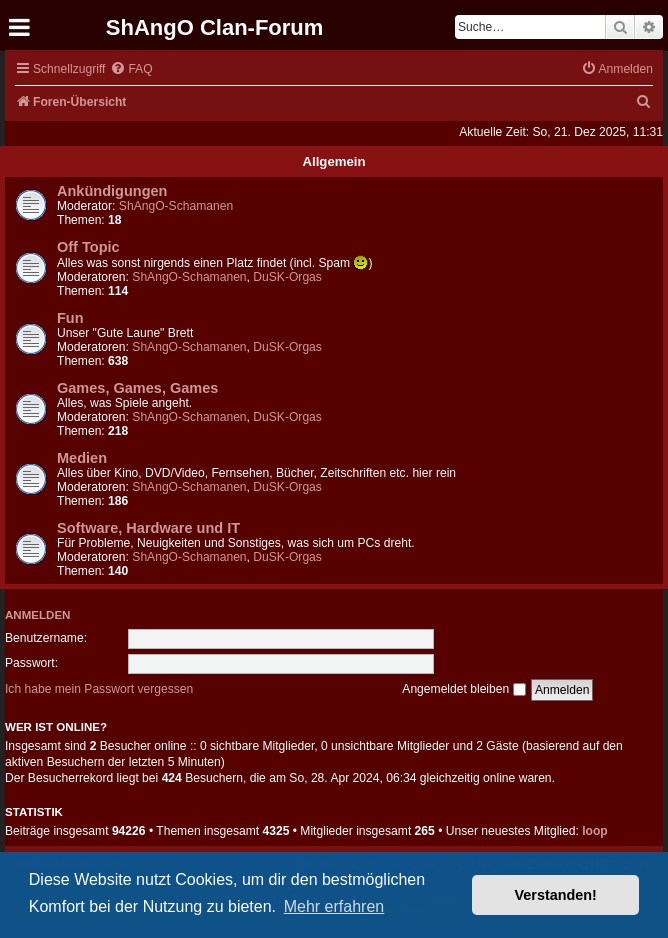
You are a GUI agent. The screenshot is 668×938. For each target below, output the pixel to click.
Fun (70, 318)
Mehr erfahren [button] (334, 906)
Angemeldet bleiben (463, 689)
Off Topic (88, 247)
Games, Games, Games (137, 388)
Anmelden (37, 615)
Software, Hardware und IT (148, 528)
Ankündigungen (112, 191)
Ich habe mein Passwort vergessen (99, 689)
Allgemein (333, 161)
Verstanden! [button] (556, 895)
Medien (82, 458)
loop (595, 831)
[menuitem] (131, 69)
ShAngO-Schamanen (176, 206)
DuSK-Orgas (287, 277)
